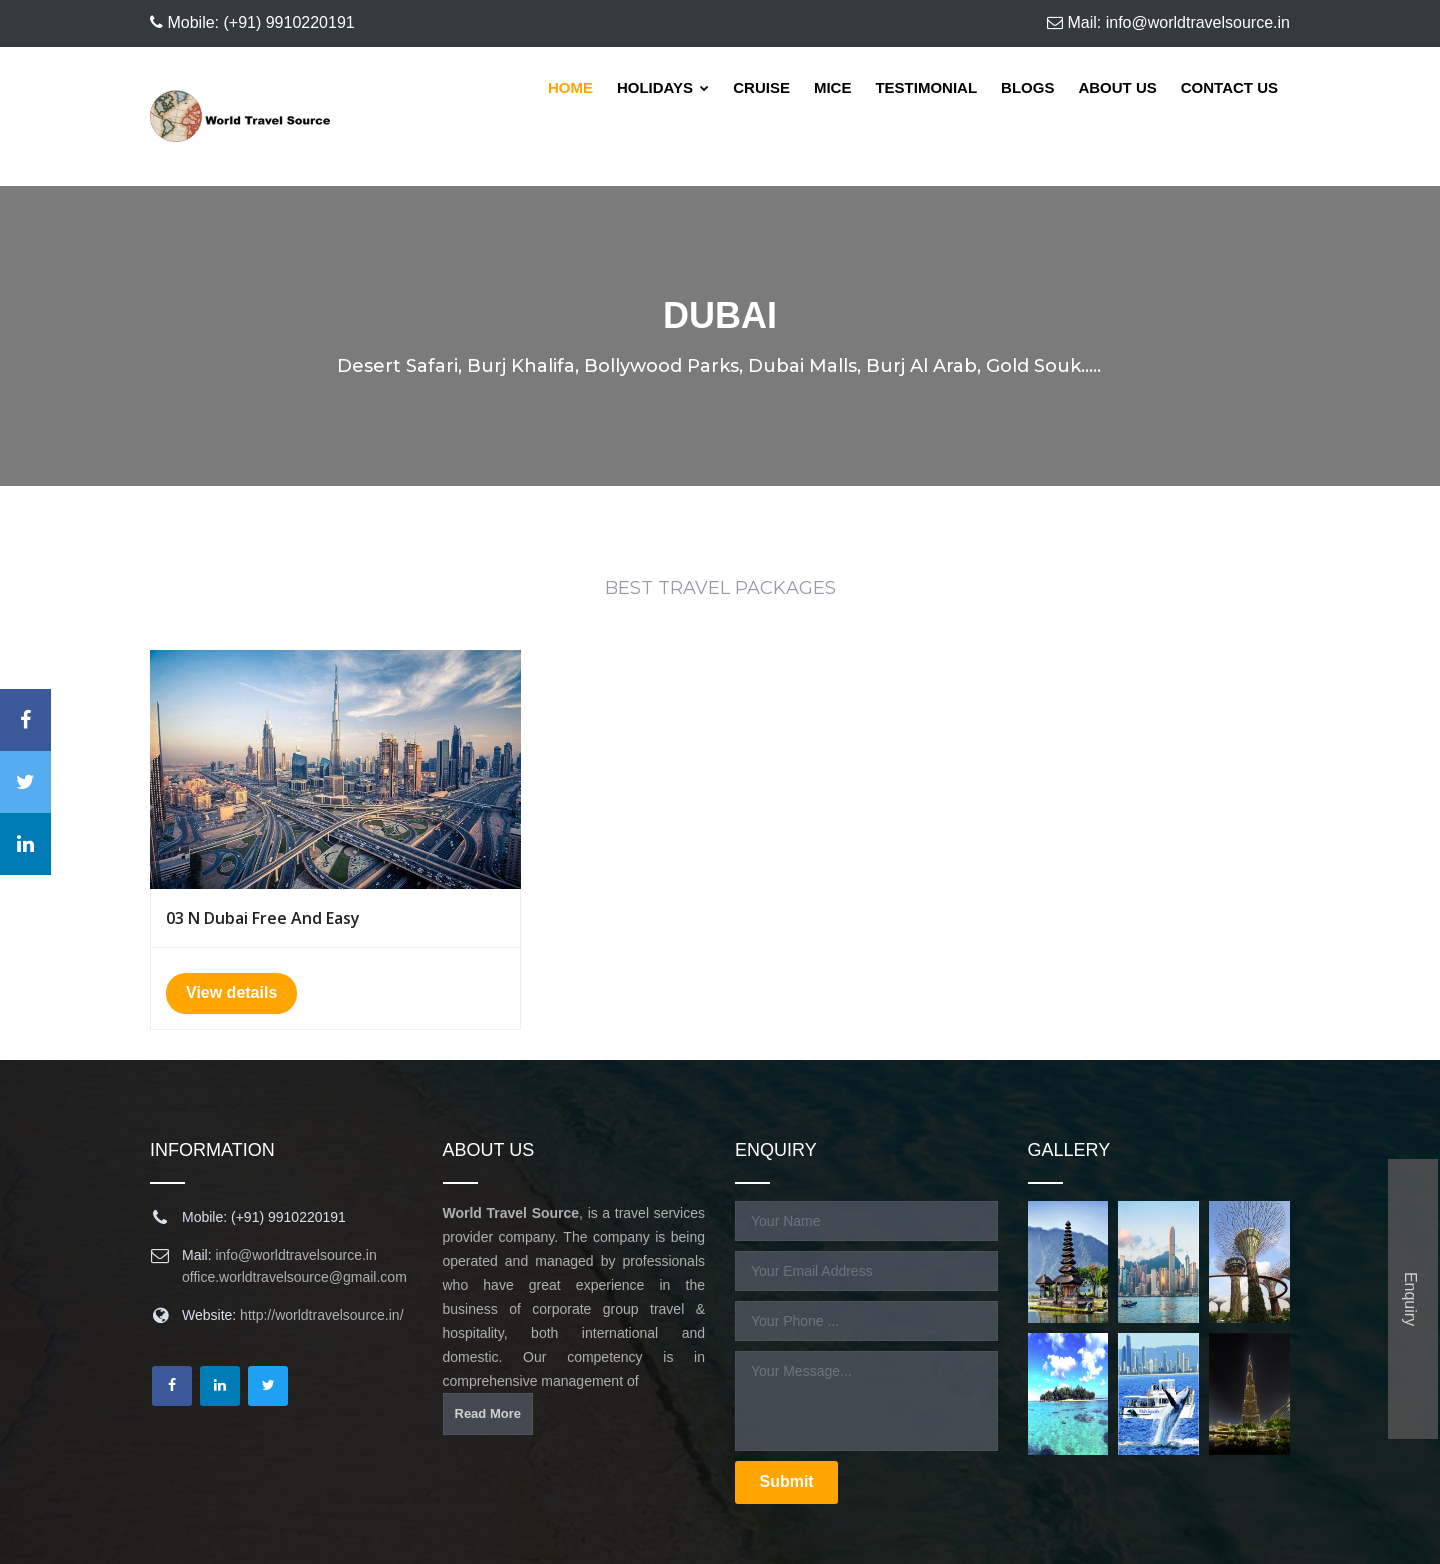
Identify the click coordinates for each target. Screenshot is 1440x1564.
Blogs (1027, 87)
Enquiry (1410, 1299)
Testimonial (926, 87)
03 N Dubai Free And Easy (263, 918)
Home (570, 87)
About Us (1117, 87)
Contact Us (1229, 87)
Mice (833, 87)
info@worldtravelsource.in (295, 1255)
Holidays (663, 87)
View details (231, 992)
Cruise (761, 87)
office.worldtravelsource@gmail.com (294, 1277)
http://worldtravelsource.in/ (321, 1315)
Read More (488, 1413)
